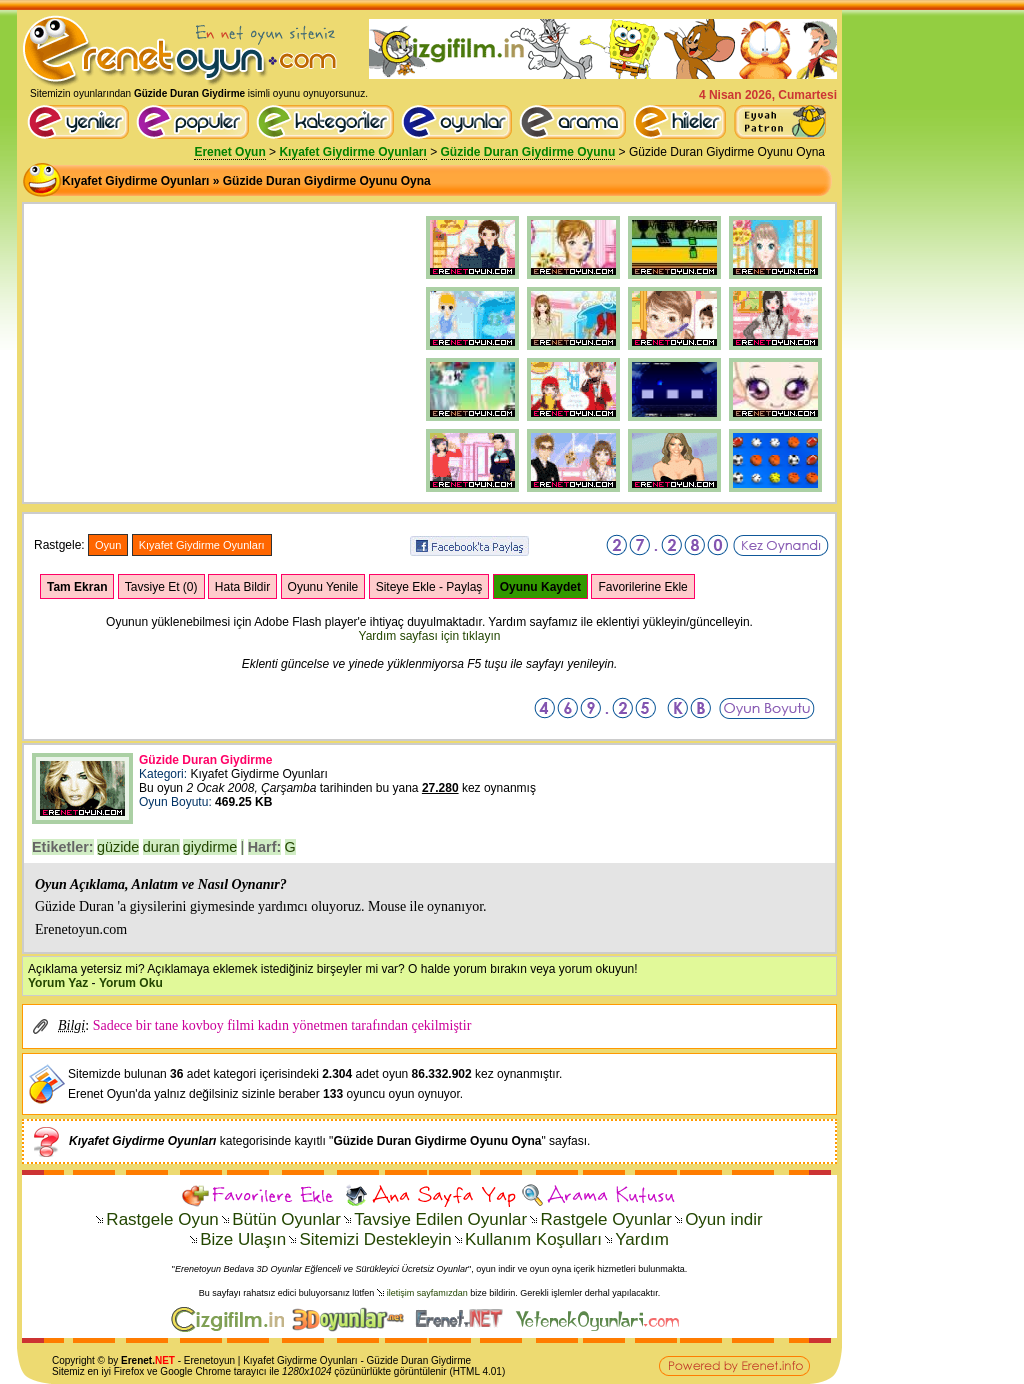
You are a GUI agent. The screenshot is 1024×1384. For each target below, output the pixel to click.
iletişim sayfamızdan (427, 1293)
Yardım (642, 1239)
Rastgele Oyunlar (605, 1219)
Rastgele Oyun (162, 1219)
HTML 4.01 (477, 1371)
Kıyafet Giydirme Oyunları (352, 152)
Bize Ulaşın (243, 1239)
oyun (224, 1360)
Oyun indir (723, 1219)
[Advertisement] (182, 337)
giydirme (210, 847)
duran (161, 847)
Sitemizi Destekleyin (375, 1239)
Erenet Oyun (229, 152)
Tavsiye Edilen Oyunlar (440, 1219)
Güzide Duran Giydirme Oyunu (528, 152)
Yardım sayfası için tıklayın (430, 636)
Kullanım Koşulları (533, 1239)
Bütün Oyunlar (286, 1219)
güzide (118, 847)
